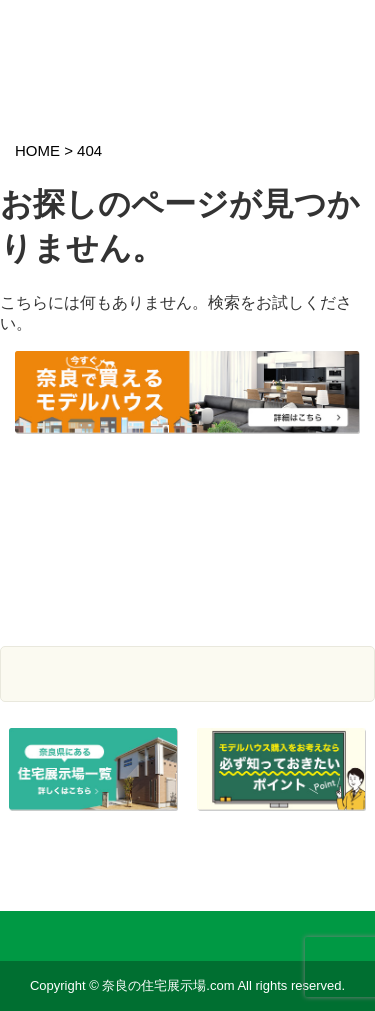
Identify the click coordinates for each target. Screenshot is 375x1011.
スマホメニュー (342, 27)
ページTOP (342, 858)
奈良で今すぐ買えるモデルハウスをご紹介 (187, 407)
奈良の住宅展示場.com (134, 42)
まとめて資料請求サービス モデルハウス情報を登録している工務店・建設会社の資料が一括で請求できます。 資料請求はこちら (187, 544)
